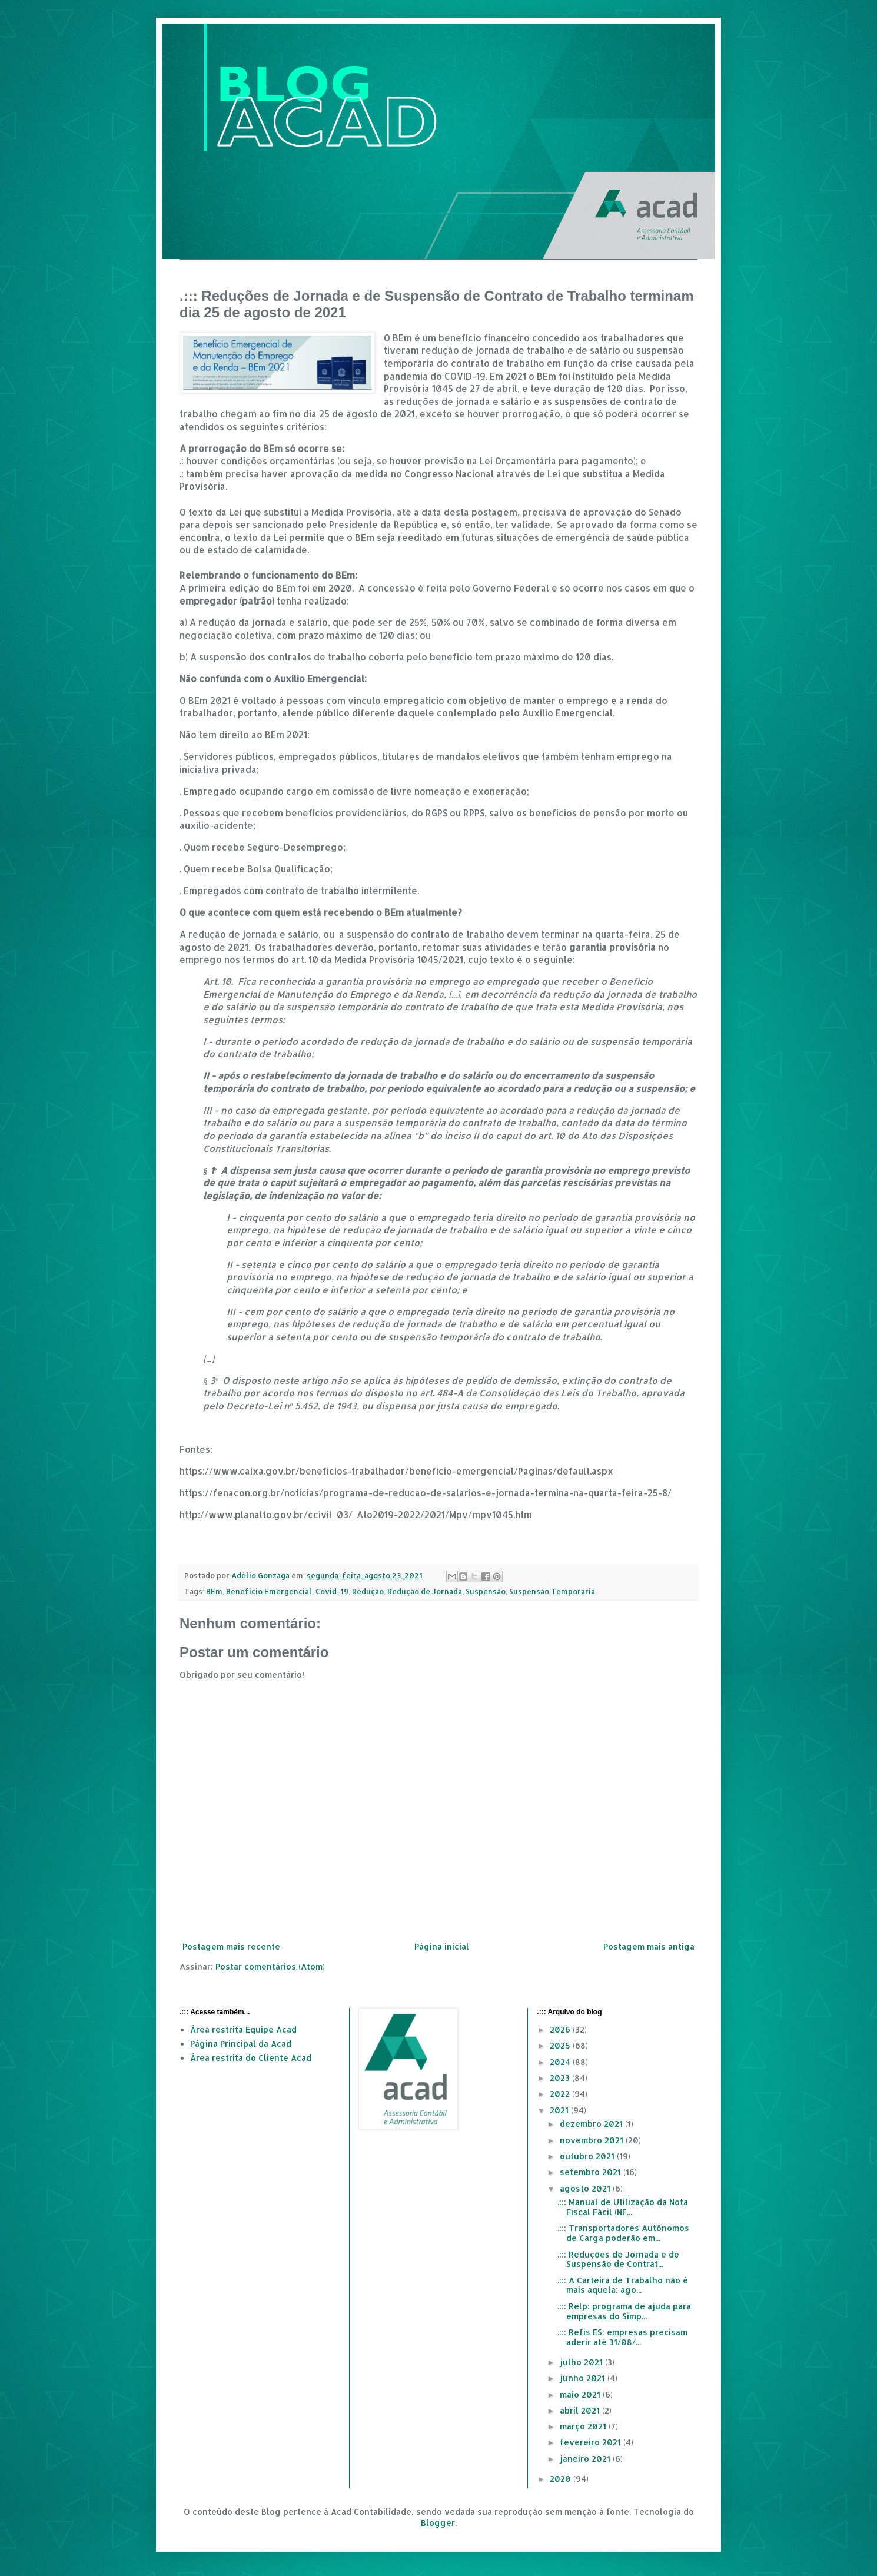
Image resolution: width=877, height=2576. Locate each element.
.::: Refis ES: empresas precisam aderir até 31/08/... (622, 2337)
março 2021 (584, 2426)
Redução (368, 1591)
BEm (214, 1591)
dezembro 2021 (592, 2124)
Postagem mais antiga (649, 1946)
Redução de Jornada (424, 1591)
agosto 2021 (586, 2188)
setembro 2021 (591, 2172)
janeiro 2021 (586, 2459)
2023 (561, 2078)
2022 (561, 2094)
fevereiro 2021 (591, 2442)
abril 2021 (581, 2410)
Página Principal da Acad (240, 2044)
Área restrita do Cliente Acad (250, 2058)
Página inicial (441, 1946)
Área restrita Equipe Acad (243, 2029)
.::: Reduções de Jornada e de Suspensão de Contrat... (618, 2259)
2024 (561, 2062)
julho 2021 (582, 2362)
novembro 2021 (593, 2140)
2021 (560, 2110)
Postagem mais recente (231, 1946)
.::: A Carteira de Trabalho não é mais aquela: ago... (622, 2285)
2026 (561, 2029)
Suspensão (486, 1591)
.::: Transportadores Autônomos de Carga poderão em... (623, 2233)
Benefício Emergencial (269, 1591)
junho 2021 (583, 2378)
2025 (561, 2045)
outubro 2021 (588, 2156)
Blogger (438, 2523)
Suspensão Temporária (552, 1591)
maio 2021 (581, 2394)
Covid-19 (331, 1591)
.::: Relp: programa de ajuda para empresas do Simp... (624, 2311)
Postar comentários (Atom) (270, 1966)
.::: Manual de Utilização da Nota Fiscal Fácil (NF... (622, 2207)
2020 (561, 2479)
